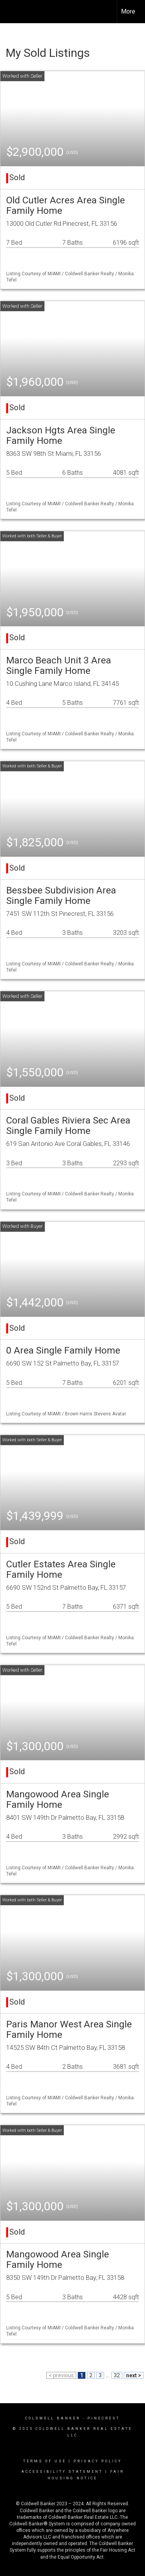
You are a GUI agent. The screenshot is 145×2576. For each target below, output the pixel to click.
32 (117, 2375)
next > (133, 2375)
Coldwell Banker (52, 2418)
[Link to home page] (13, 11)
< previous (61, 2375)
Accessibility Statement (62, 2472)
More (128, 11)
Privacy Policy (97, 2461)
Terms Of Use (44, 2461)
